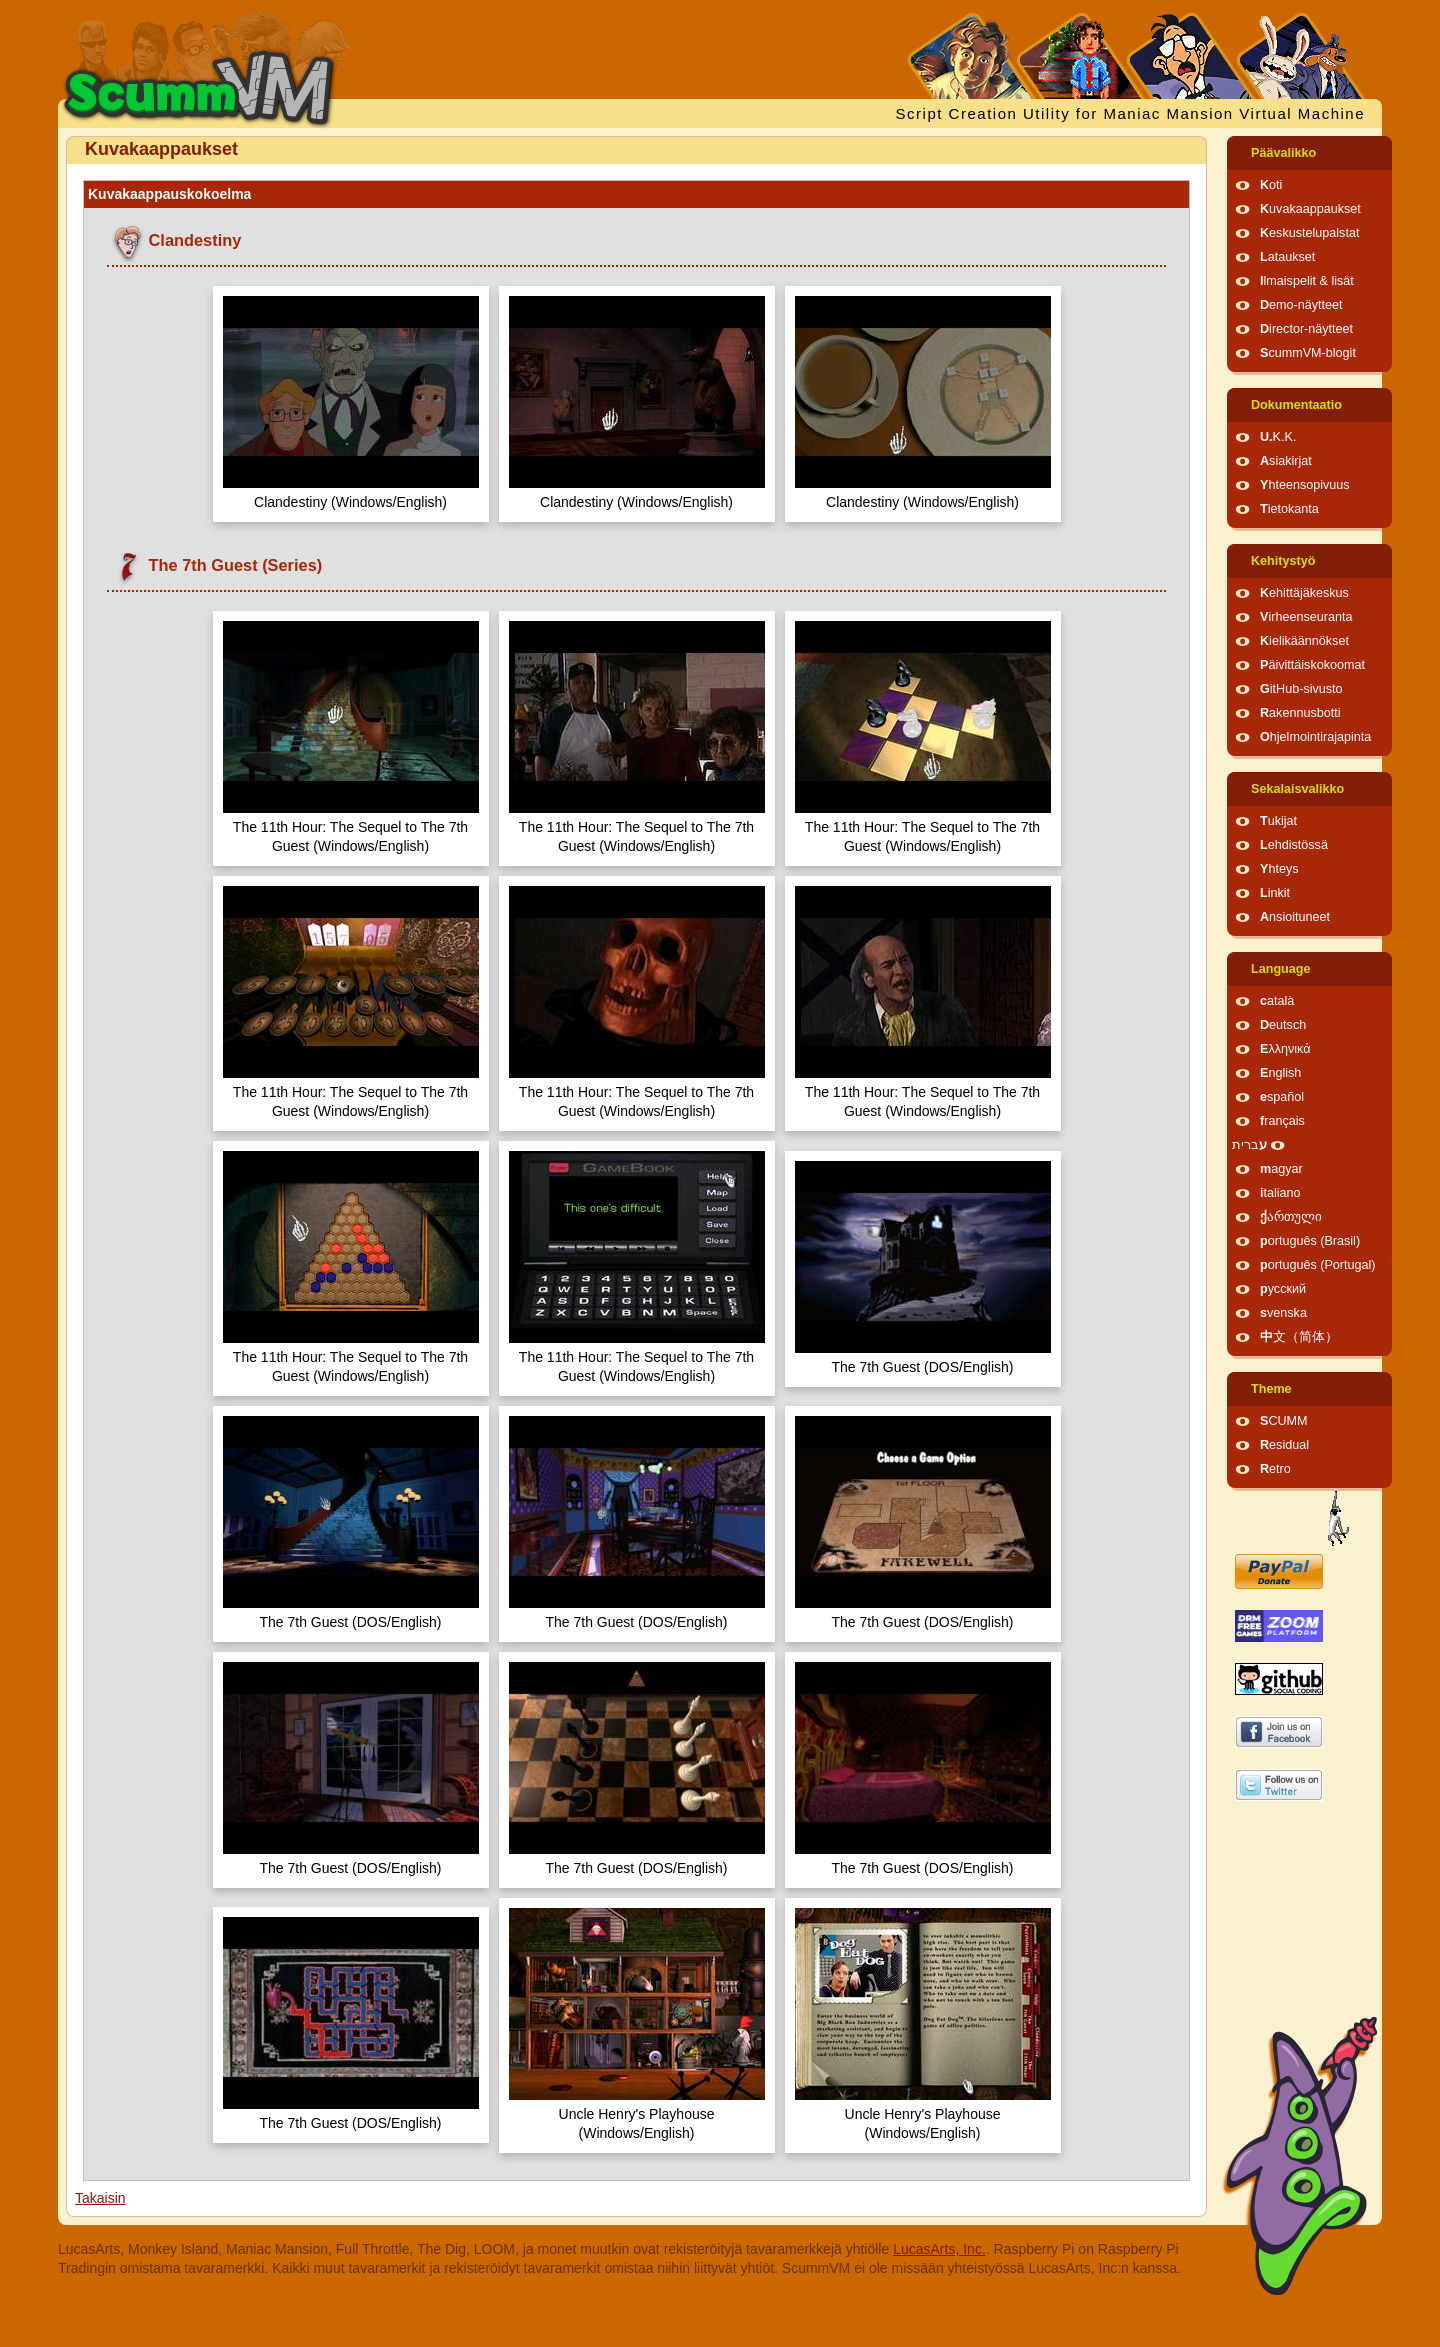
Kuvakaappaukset (1310, 209)
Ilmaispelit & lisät (1307, 281)
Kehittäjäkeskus (1304, 593)
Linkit (1275, 893)
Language (1280, 969)
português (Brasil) (1310, 1241)
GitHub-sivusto (1301, 689)
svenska (1283, 1313)
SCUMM (1284, 1421)
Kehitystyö (1283, 561)
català (1277, 1001)
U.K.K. (1278, 437)
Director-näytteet (1306, 329)
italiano (1280, 1193)
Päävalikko (1283, 153)
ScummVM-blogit (1308, 353)
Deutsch (1283, 1025)
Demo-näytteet (1301, 305)
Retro (1275, 1469)
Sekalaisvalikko (1297, 789)
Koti (1271, 185)
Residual (1284, 1445)
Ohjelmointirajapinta (1315, 737)
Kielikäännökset (1304, 641)
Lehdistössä (1294, 845)
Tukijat (1278, 821)
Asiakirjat (1286, 461)
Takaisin (100, 2198)
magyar (1281, 1169)
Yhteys (1279, 869)
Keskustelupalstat (1309, 233)
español (1282, 1097)
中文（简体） (1299, 1337)
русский (1283, 1289)
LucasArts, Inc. (939, 2249)
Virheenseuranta (1306, 617)
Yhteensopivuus (1305, 485)
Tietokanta (1289, 509)
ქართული (1291, 1217)
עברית (1249, 1145)
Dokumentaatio (1296, 405)
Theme (1271, 1389)
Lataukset (1287, 257)
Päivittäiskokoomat (1312, 665)
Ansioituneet (1295, 917)
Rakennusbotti (1300, 713)
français (1282, 1121)
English (1280, 1073)
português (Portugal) (1318, 1265)
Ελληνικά (1285, 1049)
